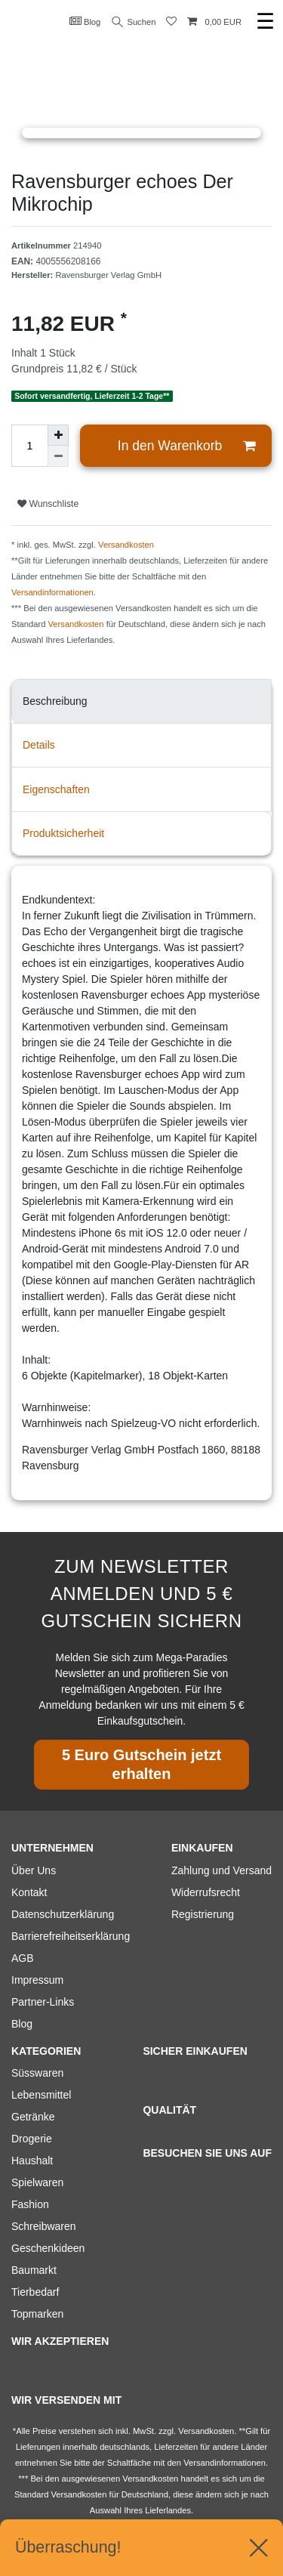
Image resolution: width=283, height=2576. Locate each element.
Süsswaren (37, 2073)
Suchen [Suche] (134, 22)
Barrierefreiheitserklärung (70, 1936)
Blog (85, 21)
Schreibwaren (43, 2226)
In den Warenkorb (186, 446)
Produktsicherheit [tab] (63, 833)
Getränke (33, 2117)
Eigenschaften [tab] (56, 789)
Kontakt (29, 1892)
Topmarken (37, 2314)
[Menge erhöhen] (58, 435)
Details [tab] (39, 745)
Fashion (30, 2204)
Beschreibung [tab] (55, 701)
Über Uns (33, 1870)
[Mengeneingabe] (29, 446)
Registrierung (202, 1914)
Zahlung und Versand (221, 1870)
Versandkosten (126, 544)
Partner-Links (42, 2002)
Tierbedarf (35, 2292)
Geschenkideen (48, 2248)
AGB (22, 1958)
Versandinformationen (52, 592)
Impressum (37, 1980)
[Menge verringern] (58, 456)
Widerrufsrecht (205, 1892)
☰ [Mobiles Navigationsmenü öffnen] (265, 21)
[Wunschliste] (171, 22)
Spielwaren (37, 2182)
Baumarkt (34, 2270)
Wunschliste (47, 504)
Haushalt (32, 2160)
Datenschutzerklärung (62, 1914)
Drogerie (31, 2139)
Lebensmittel (41, 2095)
